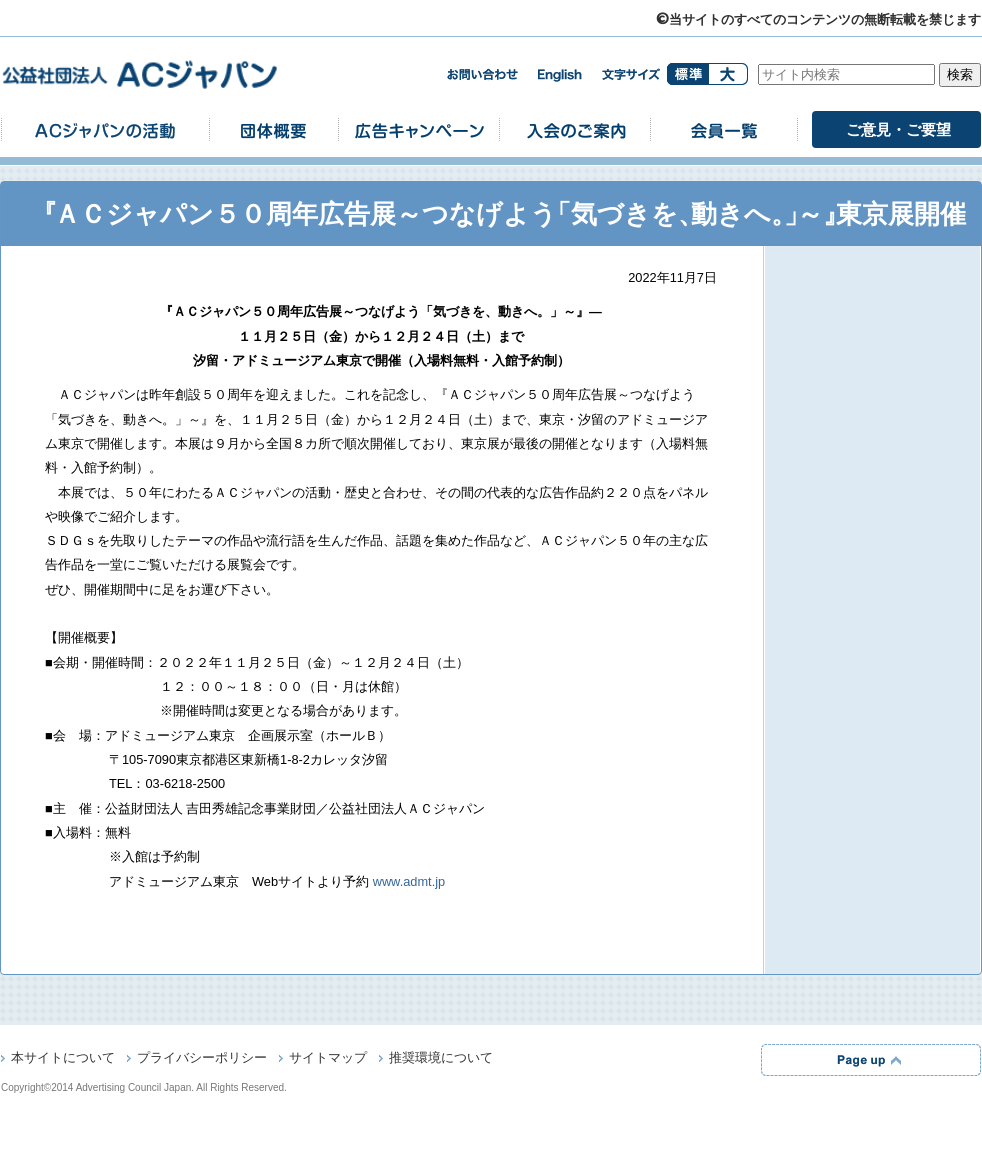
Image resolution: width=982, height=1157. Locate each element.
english (560, 75)
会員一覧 (724, 129)
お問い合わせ (482, 74)
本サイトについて (63, 1059)
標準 (687, 74)
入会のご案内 (575, 129)
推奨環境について (441, 1059)
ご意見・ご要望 (898, 129)
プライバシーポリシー (202, 1059)
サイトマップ (328, 1059)
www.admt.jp (409, 881)
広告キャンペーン (419, 129)
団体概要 (274, 129)
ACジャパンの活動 (105, 129)
